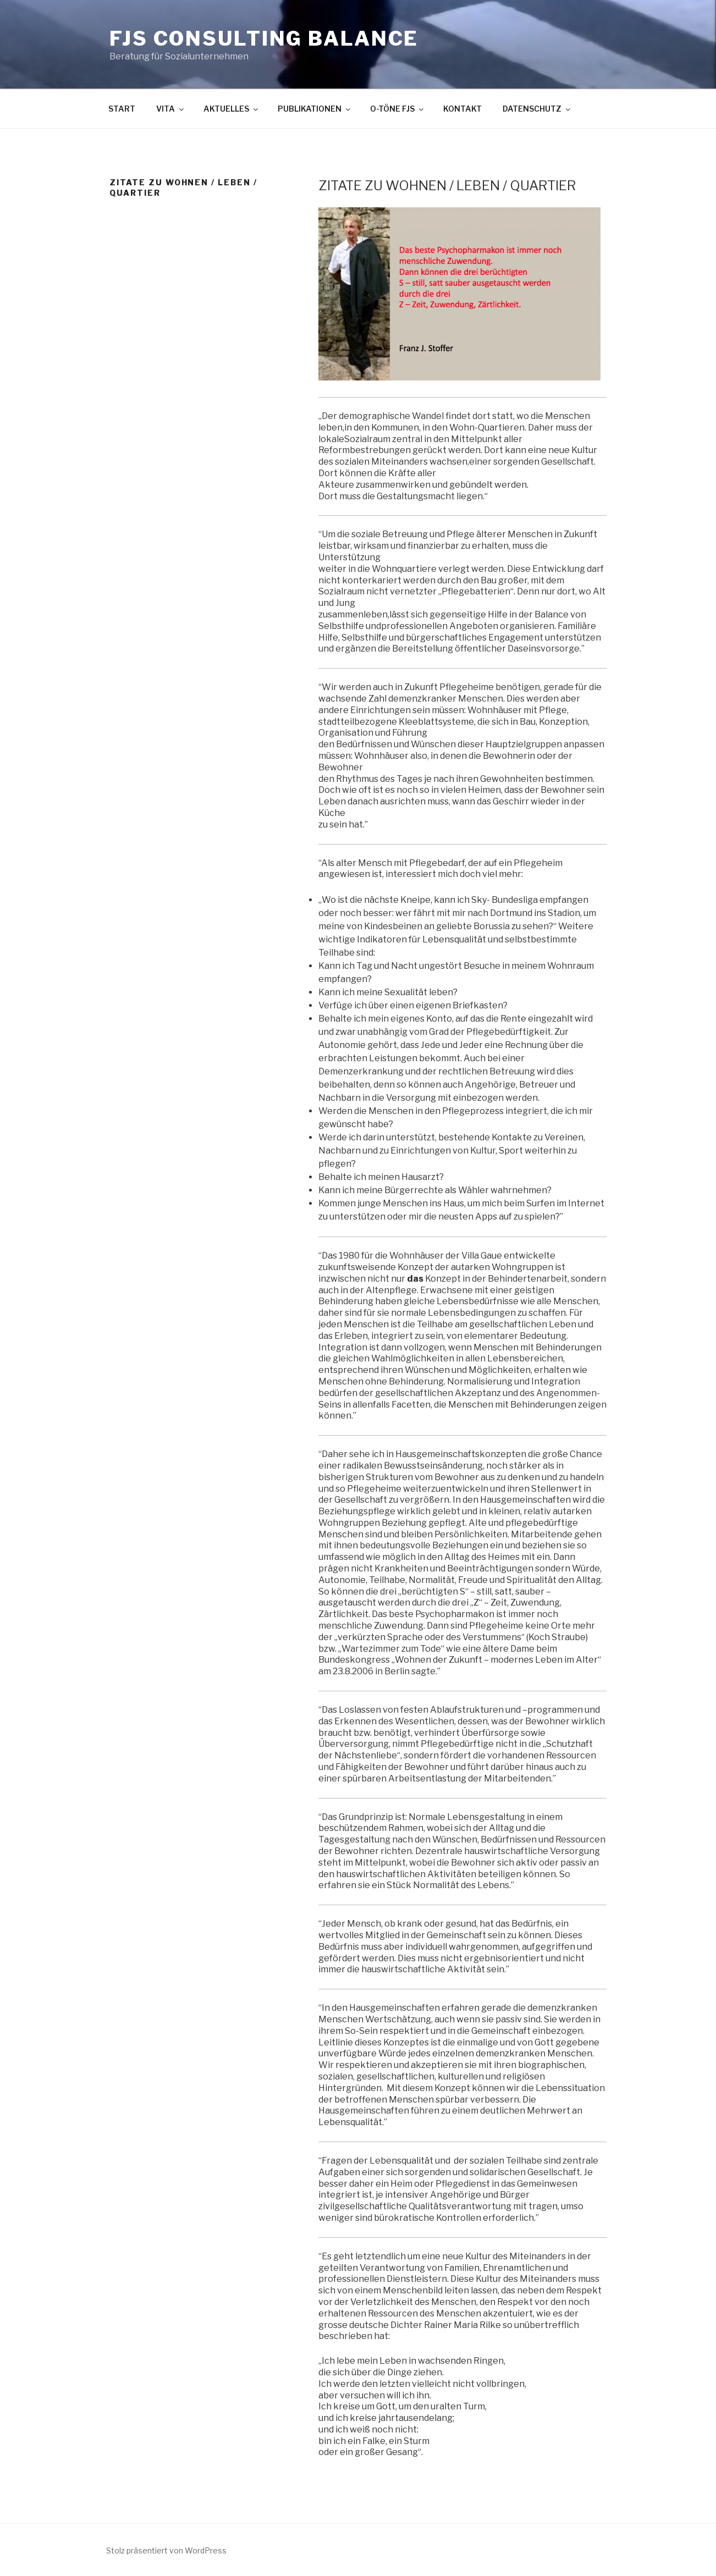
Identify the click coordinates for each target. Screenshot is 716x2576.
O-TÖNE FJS (397, 108)
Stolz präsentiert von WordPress (166, 2550)
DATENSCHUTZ (537, 108)
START (121, 108)
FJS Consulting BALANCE (263, 38)
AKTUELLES (231, 108)
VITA (170, 108)
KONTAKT (462, 108)
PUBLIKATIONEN (315, 108)
